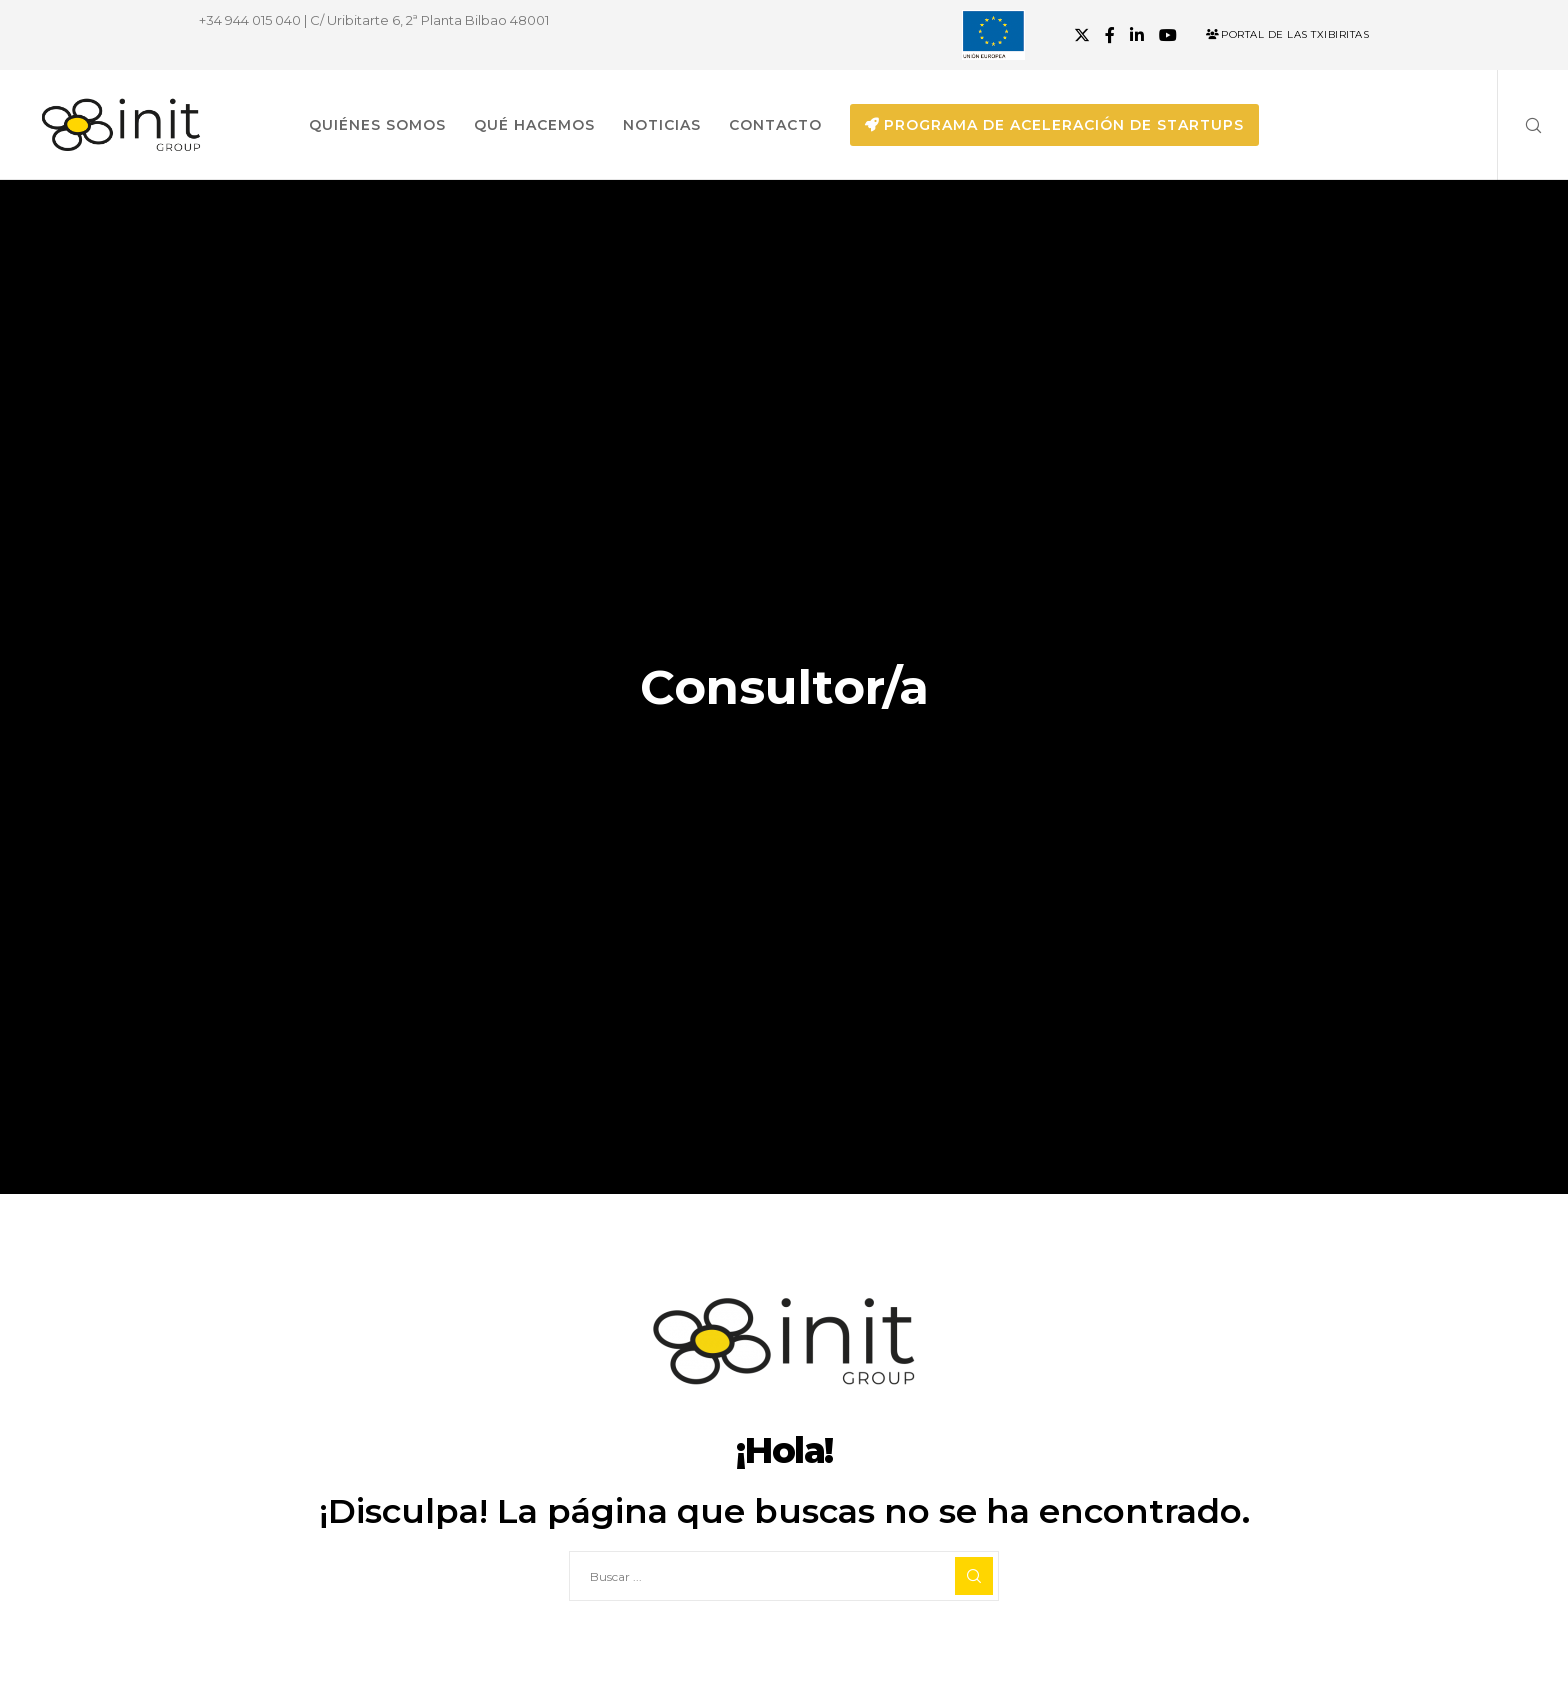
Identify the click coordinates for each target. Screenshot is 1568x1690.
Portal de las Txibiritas (1287, 34)
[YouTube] (1168, 35)
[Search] (1520, 125)
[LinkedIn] (1137, 35)
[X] (1082, 35)
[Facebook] (1110, 35)
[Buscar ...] (784, 1576)
